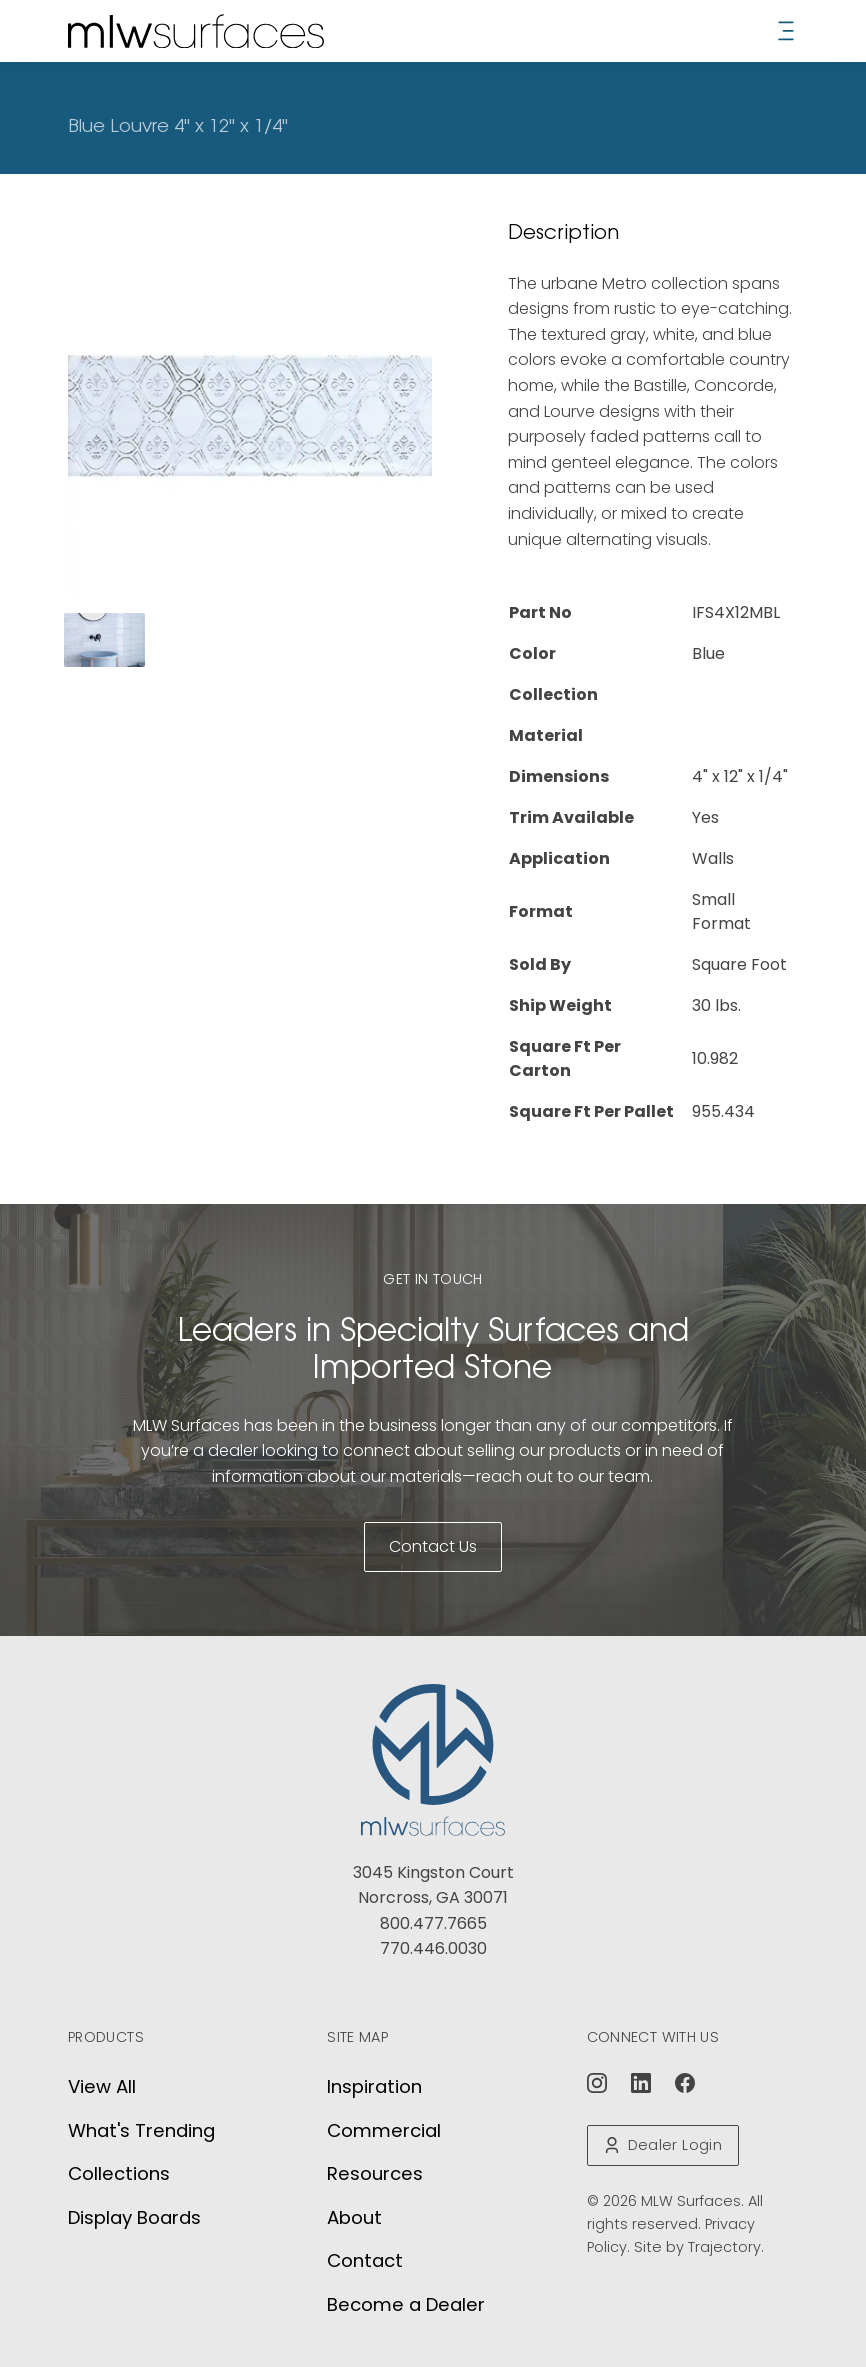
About (354, 2217)
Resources (375, 2173)
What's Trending (141, 2130)
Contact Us (433, 1546)
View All (102, 2086)
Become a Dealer (406, 2304)
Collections (119, 2173)
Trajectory (724, 2247)
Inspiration (374, 2086)
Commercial (384, 2130)
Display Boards (134, 2217)
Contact (365, 2260)
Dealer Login (663, 2145)
